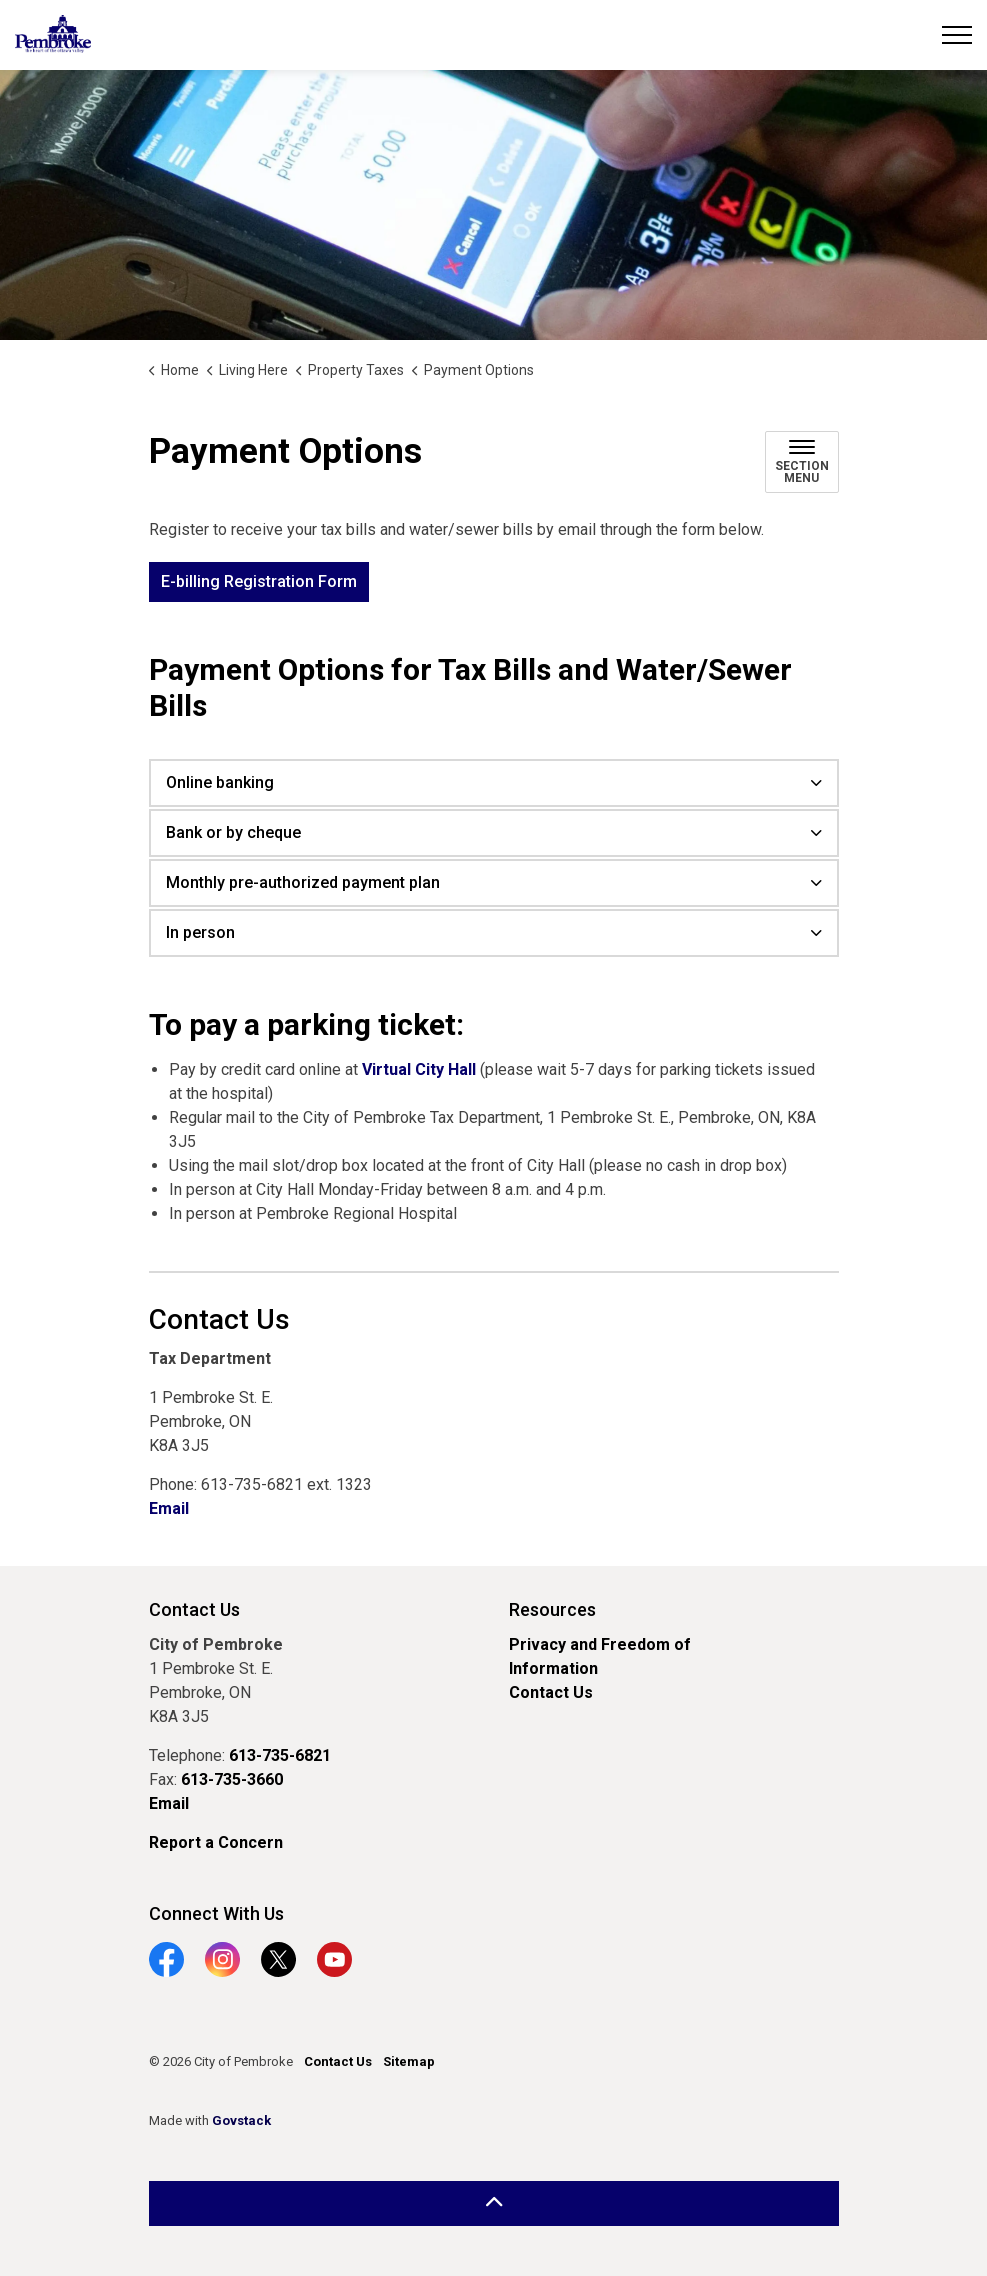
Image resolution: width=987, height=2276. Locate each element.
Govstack (241, 2120)
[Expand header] (957, 35)
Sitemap (409, 2061)
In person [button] (200, 932)
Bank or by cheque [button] (233, 832)
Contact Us (551, 1692)
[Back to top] (494, 2203)
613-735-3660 (232, 1779)
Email (169, 1508)
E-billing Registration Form (259, 582)
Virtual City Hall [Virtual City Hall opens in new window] (419, 1069)
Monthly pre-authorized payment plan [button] (303, 882)
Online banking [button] (220, 782)
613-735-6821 (280, 1755)
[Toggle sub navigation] (802, 462)
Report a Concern (216, 1842)
